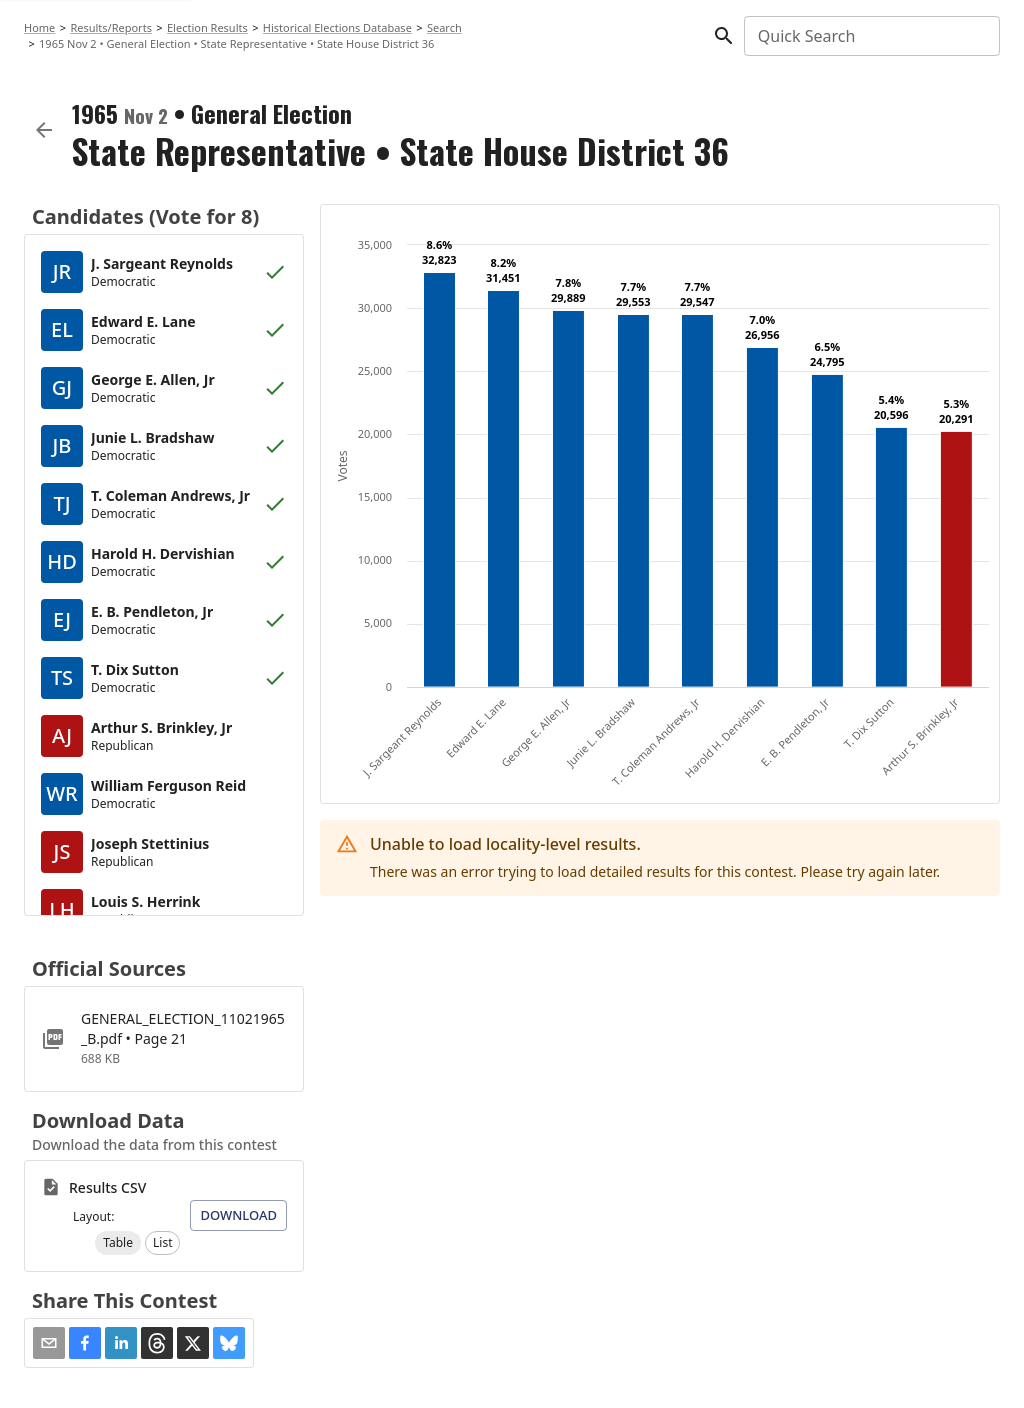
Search (444, 27)
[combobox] (870, 36)
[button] (118, 1243)
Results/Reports (111, 27)
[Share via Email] (49, 1343)
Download (238, 1215)
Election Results (207, 27)
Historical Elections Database (337, 27)
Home (39, 27)
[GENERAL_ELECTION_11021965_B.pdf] (164, 1039)
